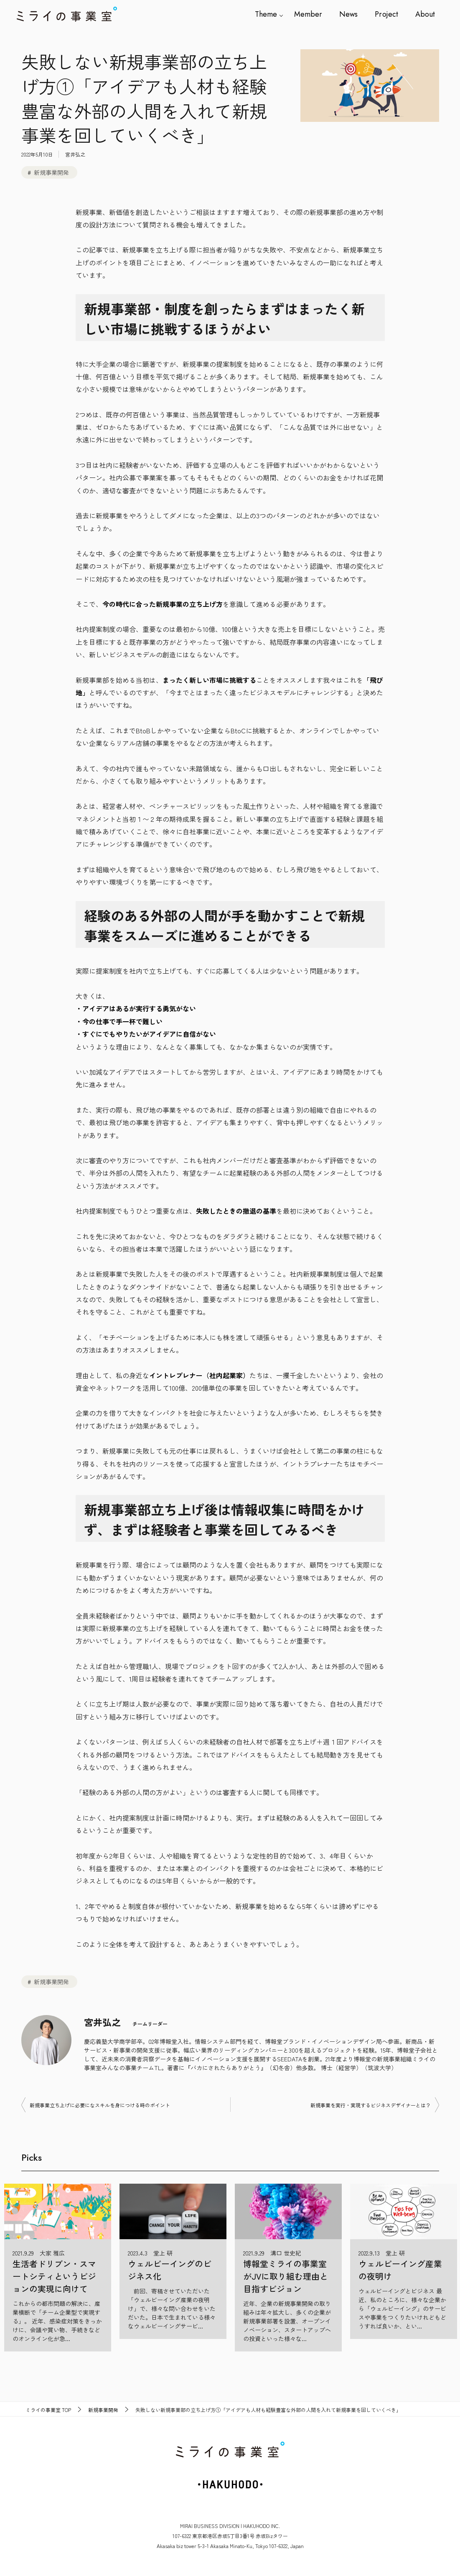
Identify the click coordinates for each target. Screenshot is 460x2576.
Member (310, 14)
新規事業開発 (51, 172)
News (350, 14)
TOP (48, 2410)
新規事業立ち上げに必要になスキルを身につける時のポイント (100, 2105)
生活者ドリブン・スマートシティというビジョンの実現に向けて (54, 2276)
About (425, 14)
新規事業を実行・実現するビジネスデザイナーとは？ (370, 2105)
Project (387, 14)
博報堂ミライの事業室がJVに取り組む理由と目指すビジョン (285, 2276)
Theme (268, 14)
